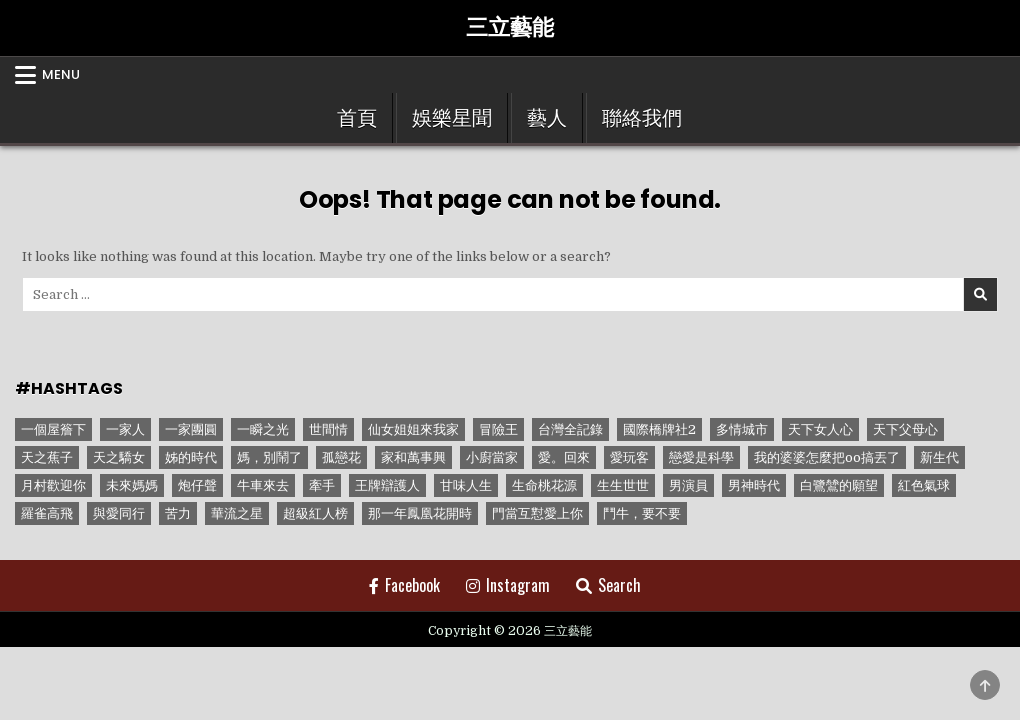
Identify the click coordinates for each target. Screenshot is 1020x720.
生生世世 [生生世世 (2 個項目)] (623, 485)
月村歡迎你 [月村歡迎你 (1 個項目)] (53, 485)
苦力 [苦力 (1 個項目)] (178, 513)
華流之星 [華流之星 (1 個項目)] (237, 513)
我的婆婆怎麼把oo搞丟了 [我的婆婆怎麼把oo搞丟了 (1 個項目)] (827, 457)
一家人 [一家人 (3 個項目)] (125, 429)
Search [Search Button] (608, 585)
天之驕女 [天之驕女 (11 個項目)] (119, 457)
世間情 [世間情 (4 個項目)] (328, 429)
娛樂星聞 (452, 118)
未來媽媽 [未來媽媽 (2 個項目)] (132, 485)
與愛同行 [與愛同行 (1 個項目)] (119, 513)
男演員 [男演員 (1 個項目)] (688, 485)
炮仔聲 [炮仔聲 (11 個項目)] (197, 485)
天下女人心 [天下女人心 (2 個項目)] (820, 429)
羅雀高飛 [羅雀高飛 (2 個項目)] (47, 513)
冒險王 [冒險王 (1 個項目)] (498, 429)
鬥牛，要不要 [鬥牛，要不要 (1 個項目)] (642, 513)
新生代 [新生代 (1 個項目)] (939, 457)
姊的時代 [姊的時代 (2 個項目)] (191, 457)
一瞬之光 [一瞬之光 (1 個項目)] (263, 429)
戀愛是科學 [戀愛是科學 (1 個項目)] (701, 457)
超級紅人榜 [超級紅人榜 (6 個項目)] (315, 513)
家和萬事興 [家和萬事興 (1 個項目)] (413, 457)
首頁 (357, 118)
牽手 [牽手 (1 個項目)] (322, 485)
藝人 (547, 118)
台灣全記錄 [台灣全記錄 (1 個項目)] (570, 429)
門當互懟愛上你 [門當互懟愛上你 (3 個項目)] (537, 513)
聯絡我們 (642, 118)
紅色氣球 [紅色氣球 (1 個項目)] (924, 485)
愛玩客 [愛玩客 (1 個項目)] (629, 457)
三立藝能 (510, 27)
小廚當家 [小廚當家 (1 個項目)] (492, 457)
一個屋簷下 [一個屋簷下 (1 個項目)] (53, 429)
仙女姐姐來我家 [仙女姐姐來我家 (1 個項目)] (413, 429)
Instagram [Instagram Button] (508, 585)
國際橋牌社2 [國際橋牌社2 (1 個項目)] (659, 429)
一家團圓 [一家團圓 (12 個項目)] (191, 429)
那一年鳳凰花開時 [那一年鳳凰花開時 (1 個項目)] (420, 513)
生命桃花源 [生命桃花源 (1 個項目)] (544, 485)
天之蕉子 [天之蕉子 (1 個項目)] (47, 457)
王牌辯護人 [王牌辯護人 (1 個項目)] (387, 485)
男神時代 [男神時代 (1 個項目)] (754, 485)
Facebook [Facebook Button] (404, 585)
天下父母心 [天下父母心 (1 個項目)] (905, 429)
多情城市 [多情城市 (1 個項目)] (742, 429)
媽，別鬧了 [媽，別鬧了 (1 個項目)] (269, 457)
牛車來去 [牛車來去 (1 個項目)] (263, 485)
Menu (61, 74)
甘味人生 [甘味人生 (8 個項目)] (466, 485)
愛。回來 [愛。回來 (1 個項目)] (564, 457)
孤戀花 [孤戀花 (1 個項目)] (341, 457)
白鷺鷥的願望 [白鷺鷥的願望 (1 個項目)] (839, 485)
